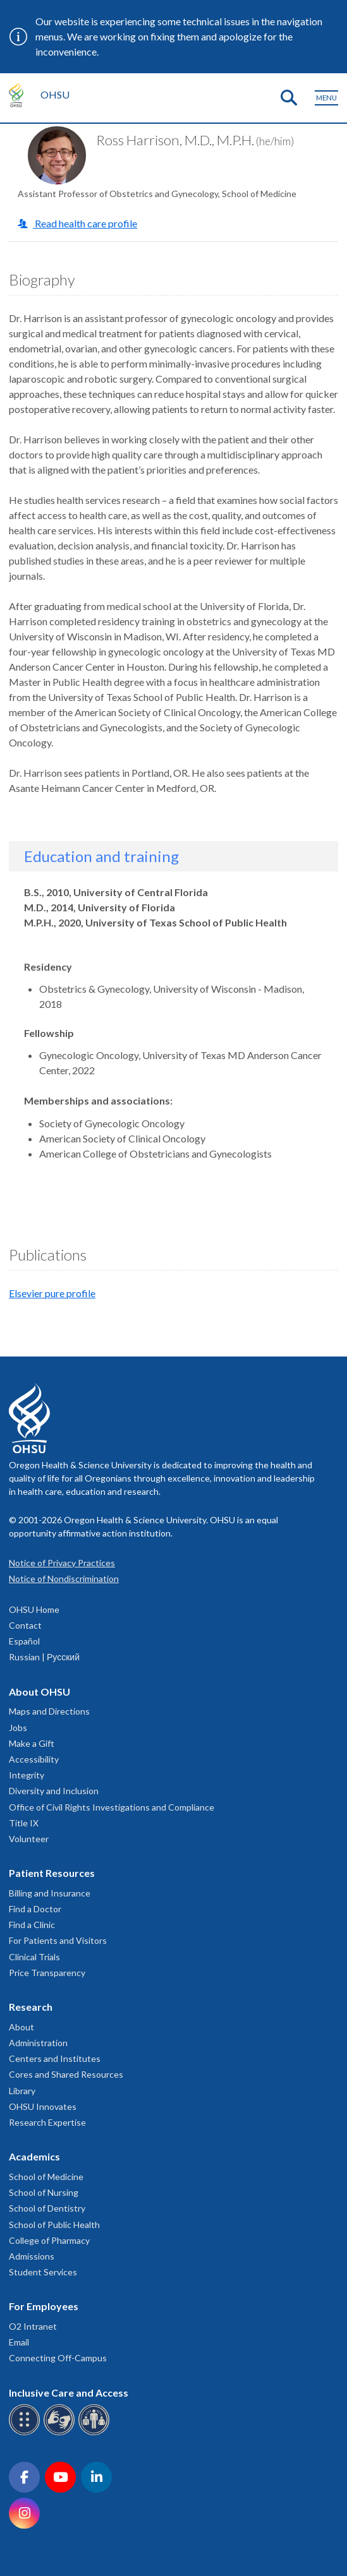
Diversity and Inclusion (54, 1790)
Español (24, 1641)
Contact (25, 1625)
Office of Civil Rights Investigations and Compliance (111, 1807)
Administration (38, 2042)
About (21, 2027)
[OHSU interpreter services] (95, 2433)
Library (22, 2090)
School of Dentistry (47, 2208)
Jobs (18, 1727)
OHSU (55, 94)
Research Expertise (47, 2122)
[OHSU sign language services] (61, 2433)
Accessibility (34, 1759)
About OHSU (39, 1692)
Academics (34, 2156)
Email (19, 2342)
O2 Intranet (33, 2326)
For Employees (43, 2306)
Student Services (43, 2272)
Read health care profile (85, 223)
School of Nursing (43, 2192)
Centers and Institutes (54, 2058)
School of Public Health (54, 2224)
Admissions (31, 2256)
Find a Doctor (35, 1908)
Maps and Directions (49, 1711)
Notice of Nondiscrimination (64, 1578)
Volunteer (29, 1838)
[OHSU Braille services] (26, 2433)
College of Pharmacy (49, 2240)
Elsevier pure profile (52, 1293)
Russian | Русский (44, 1656)
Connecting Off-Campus (58, 2357)
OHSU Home (34, 1609)
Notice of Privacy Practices (62, 1562)
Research (30, 2007)
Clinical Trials (34, 1956)
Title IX (24, 1823)
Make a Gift (31, 1743)
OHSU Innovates (42, 2106)
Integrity (26, 1775)
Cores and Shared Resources (66, 2074)
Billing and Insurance (49, 1893)
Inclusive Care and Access (68, 2393)
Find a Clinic (32, 1924)
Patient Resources (52, 1873)
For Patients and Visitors (58, 1940)
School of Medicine (46, 2176)
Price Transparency (47, 1972)
